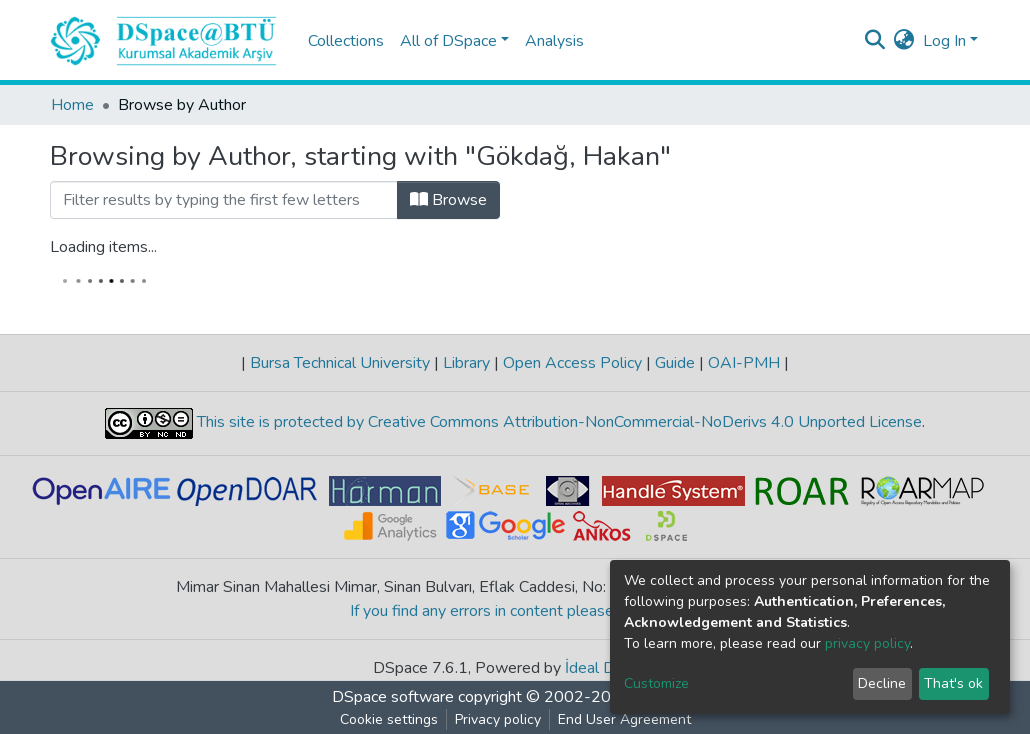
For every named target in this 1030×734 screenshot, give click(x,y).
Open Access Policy (572, 363)
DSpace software (393, 697)
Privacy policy (498, 719)
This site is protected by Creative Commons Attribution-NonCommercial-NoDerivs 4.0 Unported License (557, 423)
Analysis (554, 41)
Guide (675, 363)
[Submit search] (875, 41)
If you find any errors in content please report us (515, 611)
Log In (944, 41)
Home (72, 105)
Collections (346, 41)
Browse (448, 200)
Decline (882, 683)
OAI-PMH (744, 363)
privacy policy (867, 643)
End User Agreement (624, 719)
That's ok (953, 683)
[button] (904, 41)
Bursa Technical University (340, 363)
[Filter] (224, 200)
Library (466, 363)
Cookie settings (389, 719)
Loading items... (103, 247)
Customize (656, 683)
